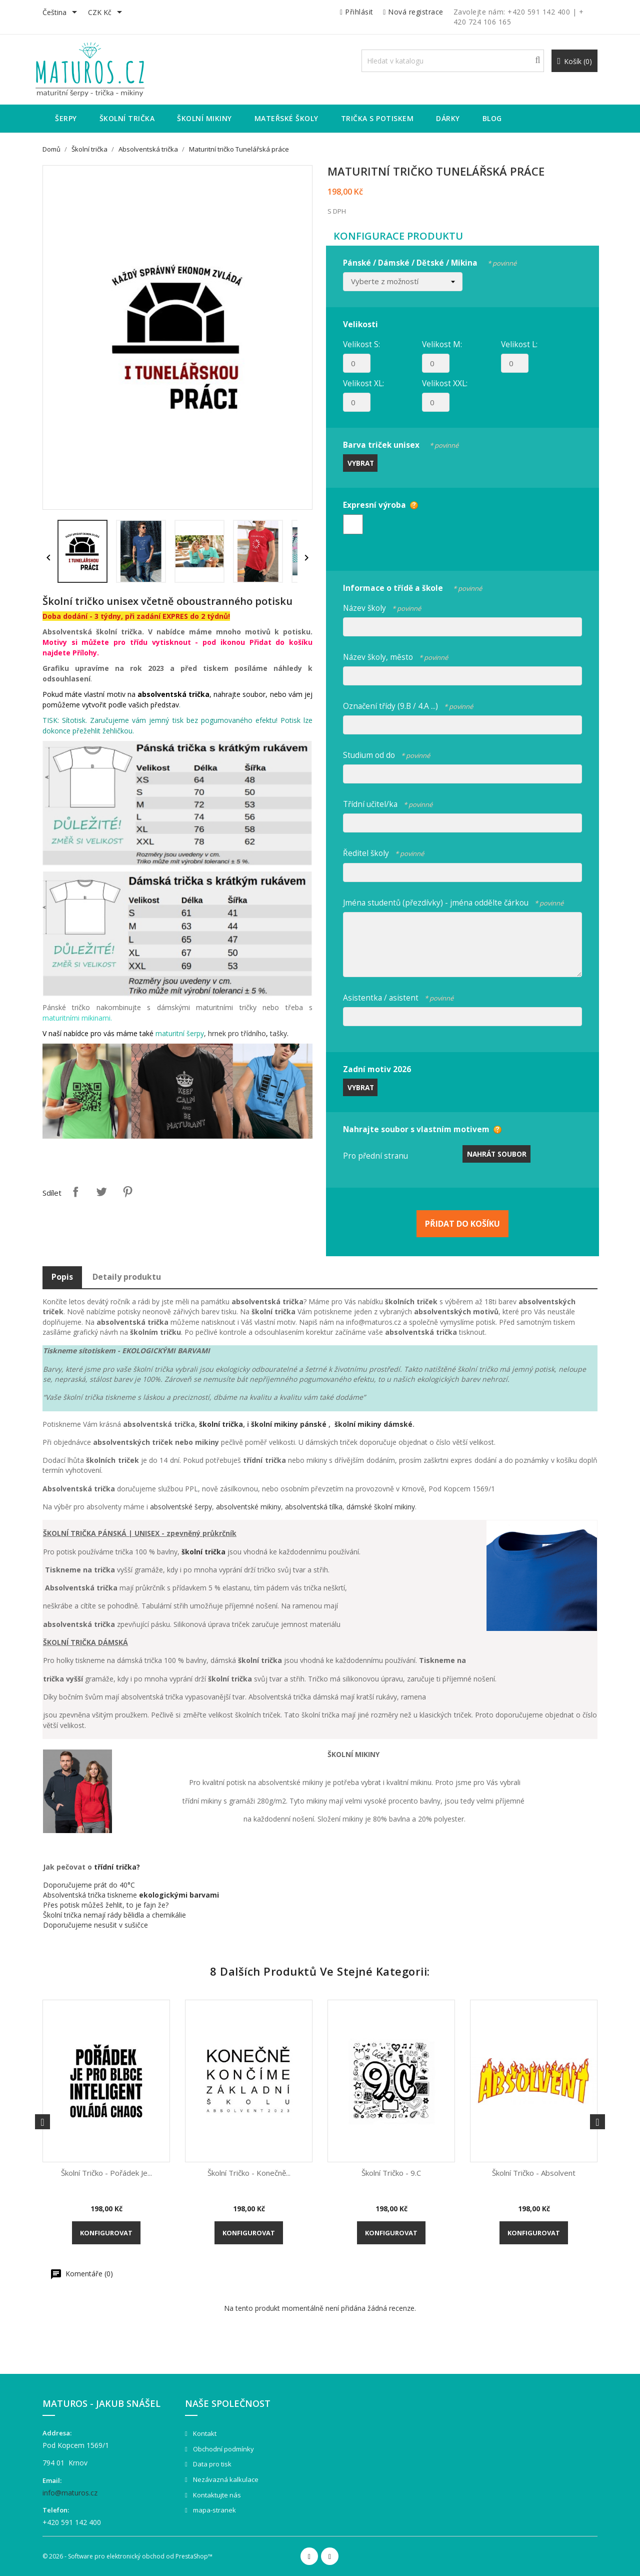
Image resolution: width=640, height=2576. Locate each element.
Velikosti (360, 324)
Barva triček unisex (400, 443)
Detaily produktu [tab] (126, 1276)
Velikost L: (519, 344)
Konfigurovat (106, 2232)
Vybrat (361, 463)
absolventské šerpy (181, 1506)
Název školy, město (395, 655)
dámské (398, 1424)
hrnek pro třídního (237, 1033)
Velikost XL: (363, 383)
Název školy (382, 606)
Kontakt (204, 2433)
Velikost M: (442, 344)
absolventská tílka (313, 1506)
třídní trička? (117, 1867)
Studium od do (386, 753)
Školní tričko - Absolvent (534, 2173)
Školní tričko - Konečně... (249, 2173)
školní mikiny (275, 1424)
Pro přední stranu (375, 1155)
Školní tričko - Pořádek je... (106, 2173)
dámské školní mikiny (380, 1506)
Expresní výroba (374, 504)
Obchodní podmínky (223, 2448)
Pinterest (128, 1192)
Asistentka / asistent (398, 996)
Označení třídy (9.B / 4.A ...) (408, 704)
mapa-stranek (214, 2509)
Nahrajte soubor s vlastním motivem (416, 1129)
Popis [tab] (62, 1276)
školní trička (221, 1424)
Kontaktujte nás (216, 2494)
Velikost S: (361, 344)
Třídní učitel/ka (387, 802)
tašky (278, 1033)
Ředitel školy (383, 851)
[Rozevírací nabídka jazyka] (61, 13)
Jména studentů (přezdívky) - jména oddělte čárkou (453, 901)
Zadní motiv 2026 (377, 1069)
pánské (314, 1424)
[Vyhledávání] (453, 61)
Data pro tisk (212, 2463)
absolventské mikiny (248, 1506)
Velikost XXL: (445, 383)
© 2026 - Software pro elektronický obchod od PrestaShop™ (127, 2556)
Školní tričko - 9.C (391, 2173)
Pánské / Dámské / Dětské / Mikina (429, 261)
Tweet (102, 1192)
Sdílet (76, 1192)
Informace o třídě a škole (412, 586)
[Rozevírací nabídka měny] (107, 13)
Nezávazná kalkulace (225, 2479)
